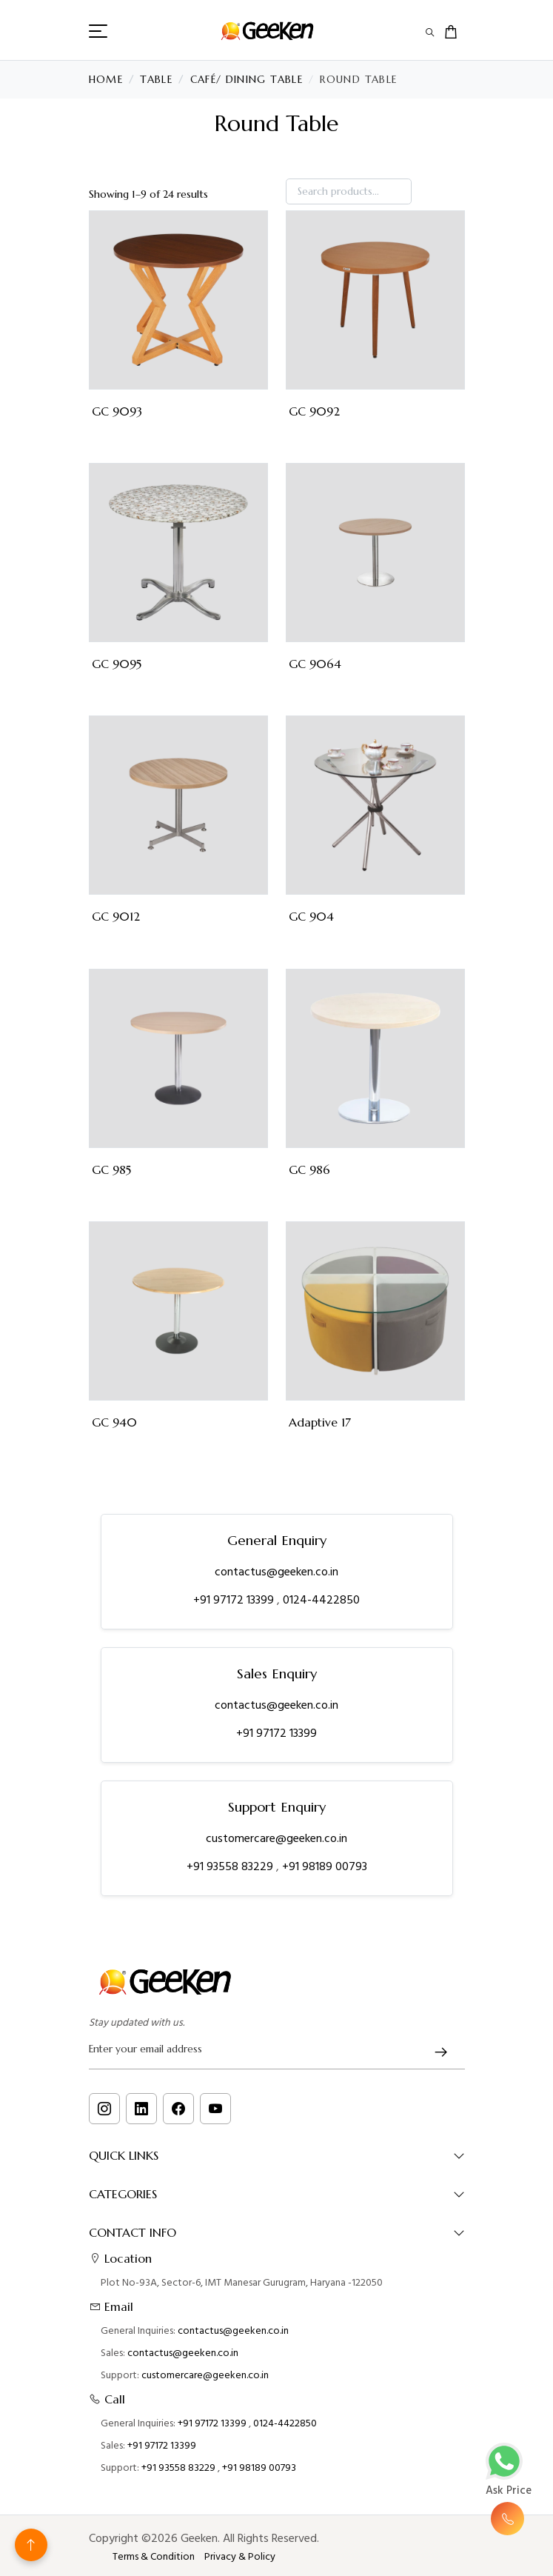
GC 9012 (116, 917)
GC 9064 (315, 664)
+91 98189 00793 (324, 1866)
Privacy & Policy (239, 2556)
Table (156, 79)
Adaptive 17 (320, 1422)
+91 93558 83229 (231, 1866)
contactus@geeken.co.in (276, 1571)
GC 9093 (117, 411)
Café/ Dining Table (246, 79)
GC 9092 (314, 411)
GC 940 (114, 1422)
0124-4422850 (321, 1599)
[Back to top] (31, 2545)
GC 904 (311, 917)
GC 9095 (116, 664)
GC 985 (111, 1170)
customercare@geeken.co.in (276, 1838)
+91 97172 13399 (235, 1599)
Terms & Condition (154, 2556)
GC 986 (309, 1170)
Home (106, 79)
